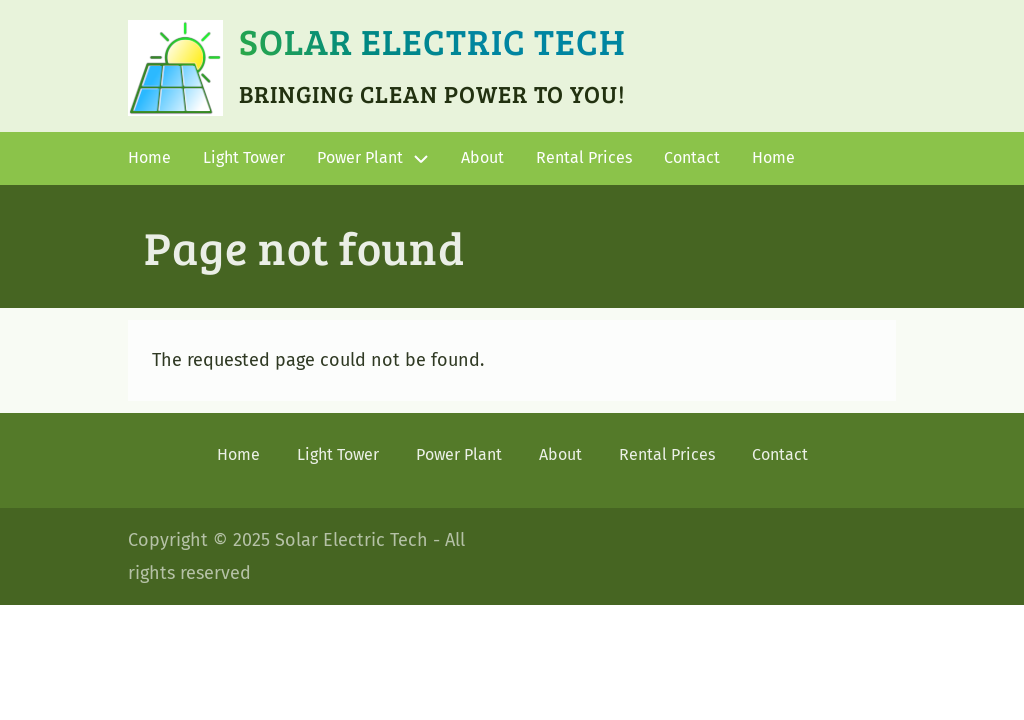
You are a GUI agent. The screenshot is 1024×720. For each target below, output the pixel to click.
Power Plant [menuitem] (360, 157)
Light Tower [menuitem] (244, 157)
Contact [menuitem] (692, 157)
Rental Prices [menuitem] (584, 157)
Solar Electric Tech (432, 40)
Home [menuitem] (149, 157)
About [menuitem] (482, 157)
